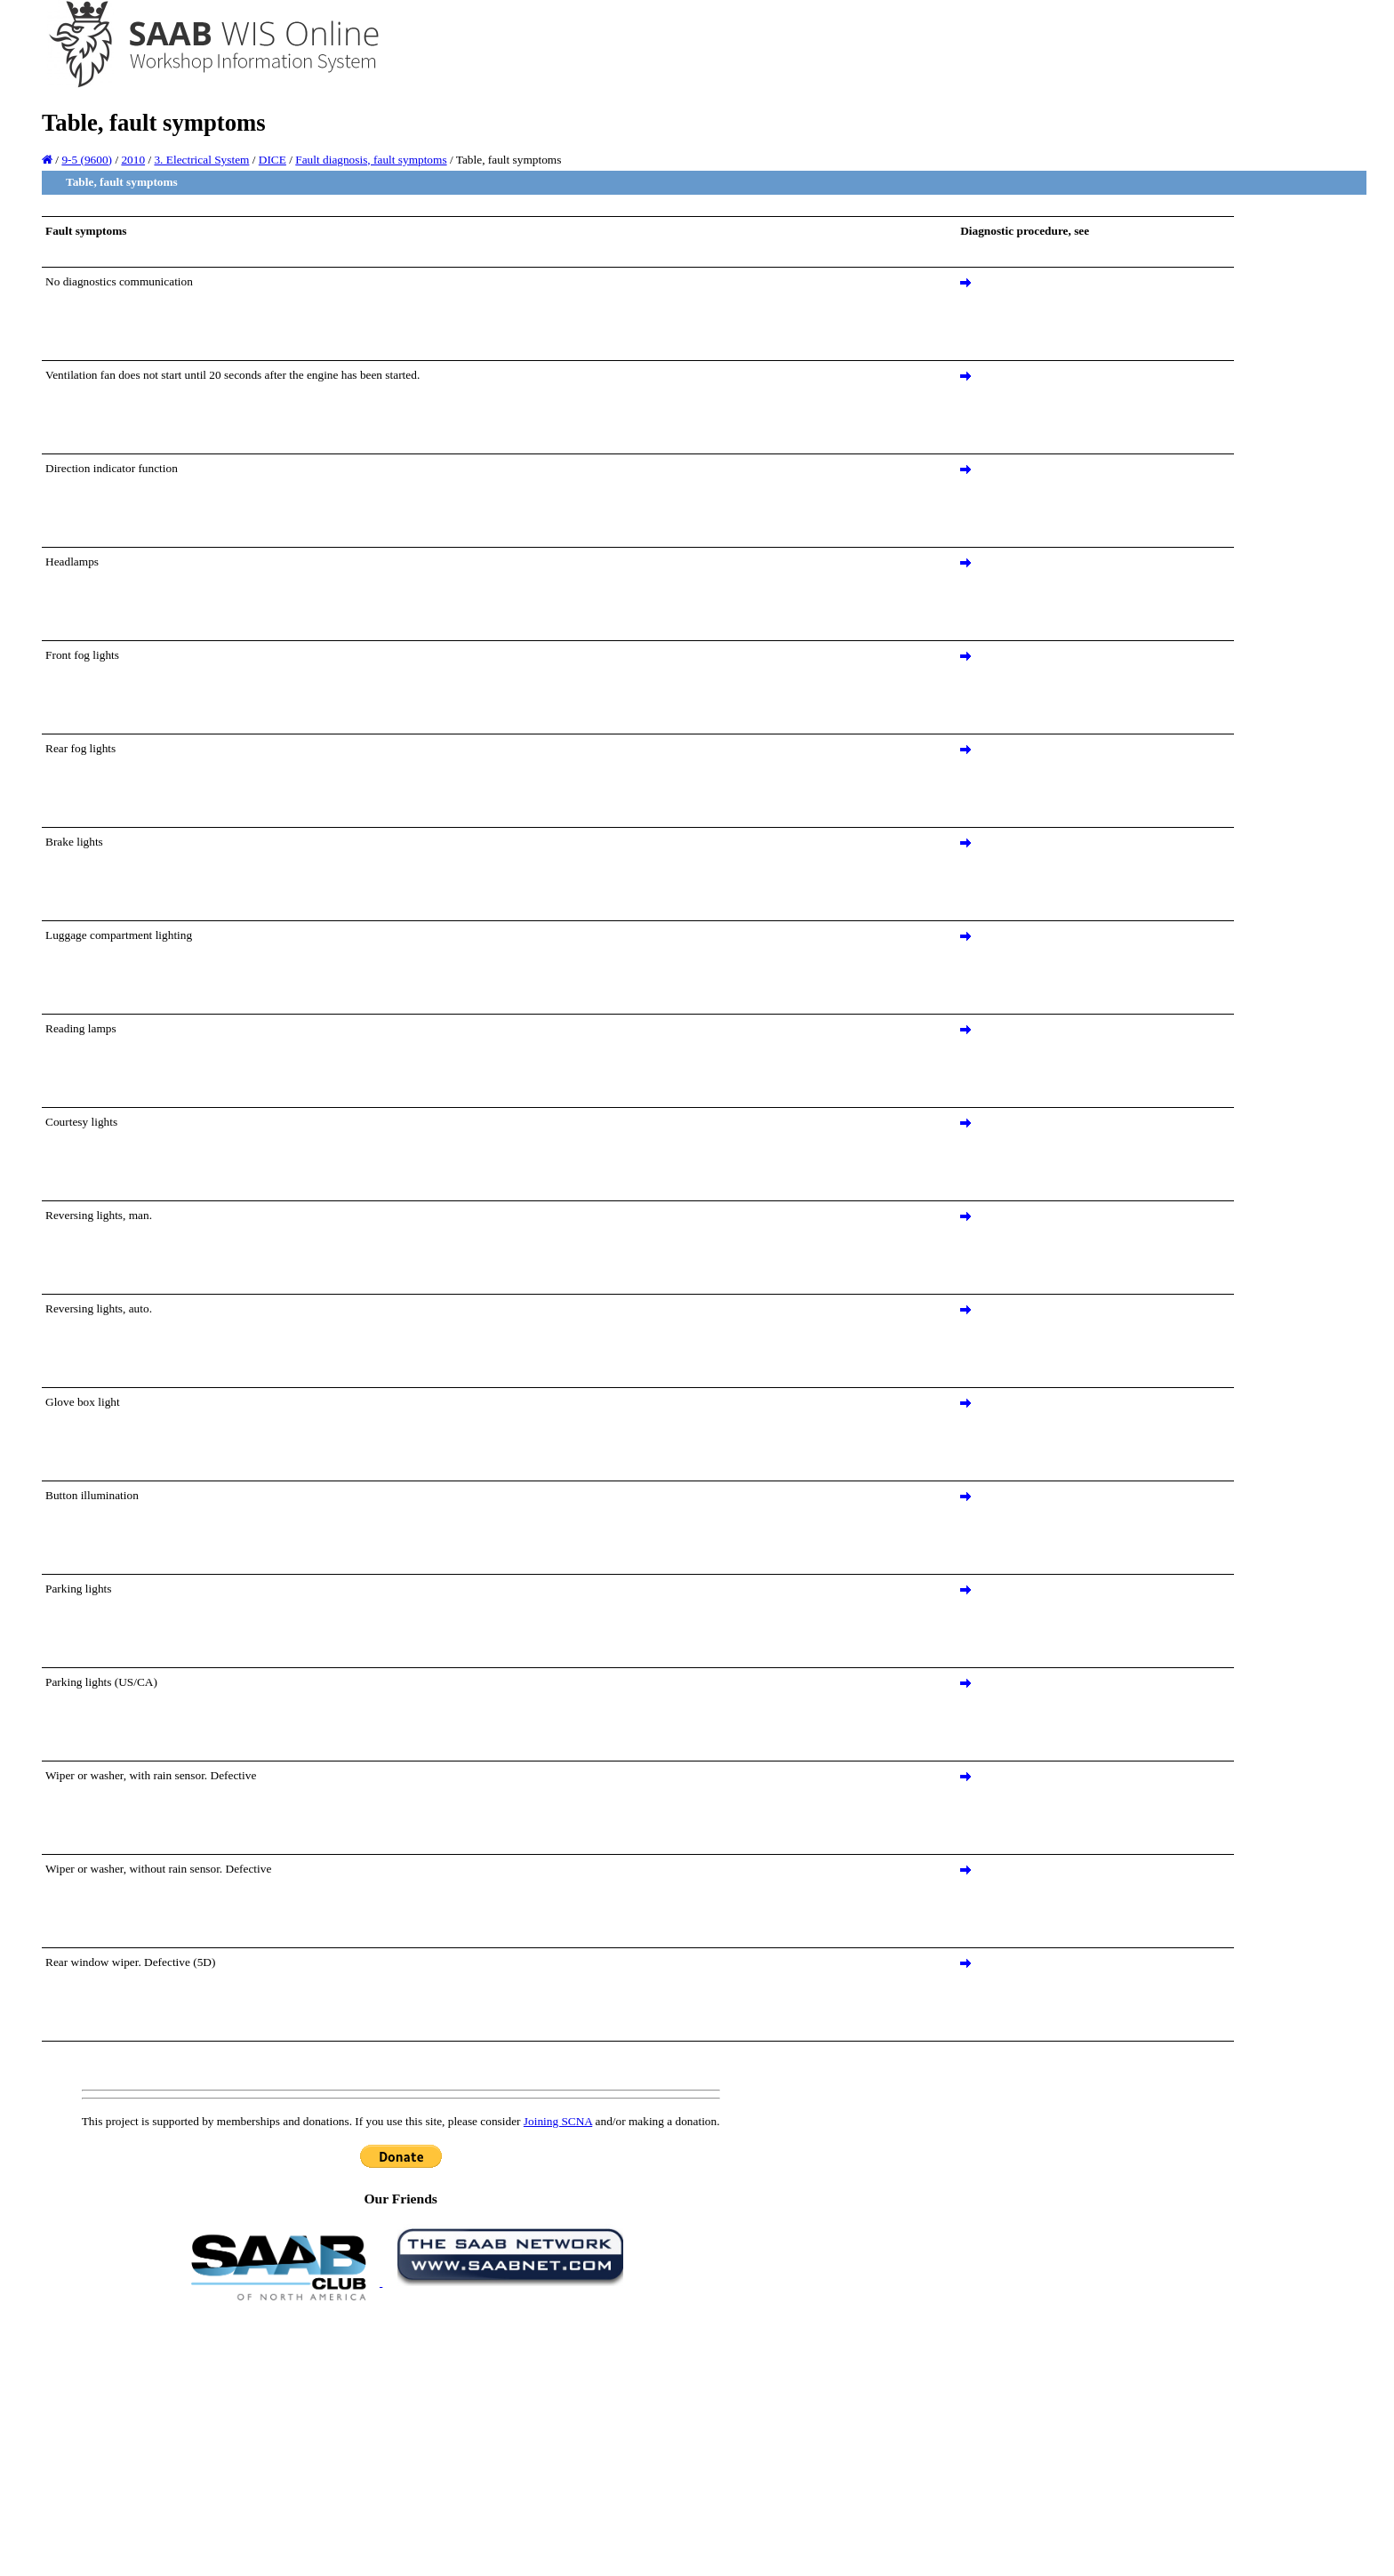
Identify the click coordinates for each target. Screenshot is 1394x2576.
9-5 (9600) (86, 159)
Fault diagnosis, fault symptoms (370, 159)
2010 (133, 159)
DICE (272, 159)
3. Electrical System (201, 159)
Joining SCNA (558, 2121)
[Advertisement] (401, 2437)
